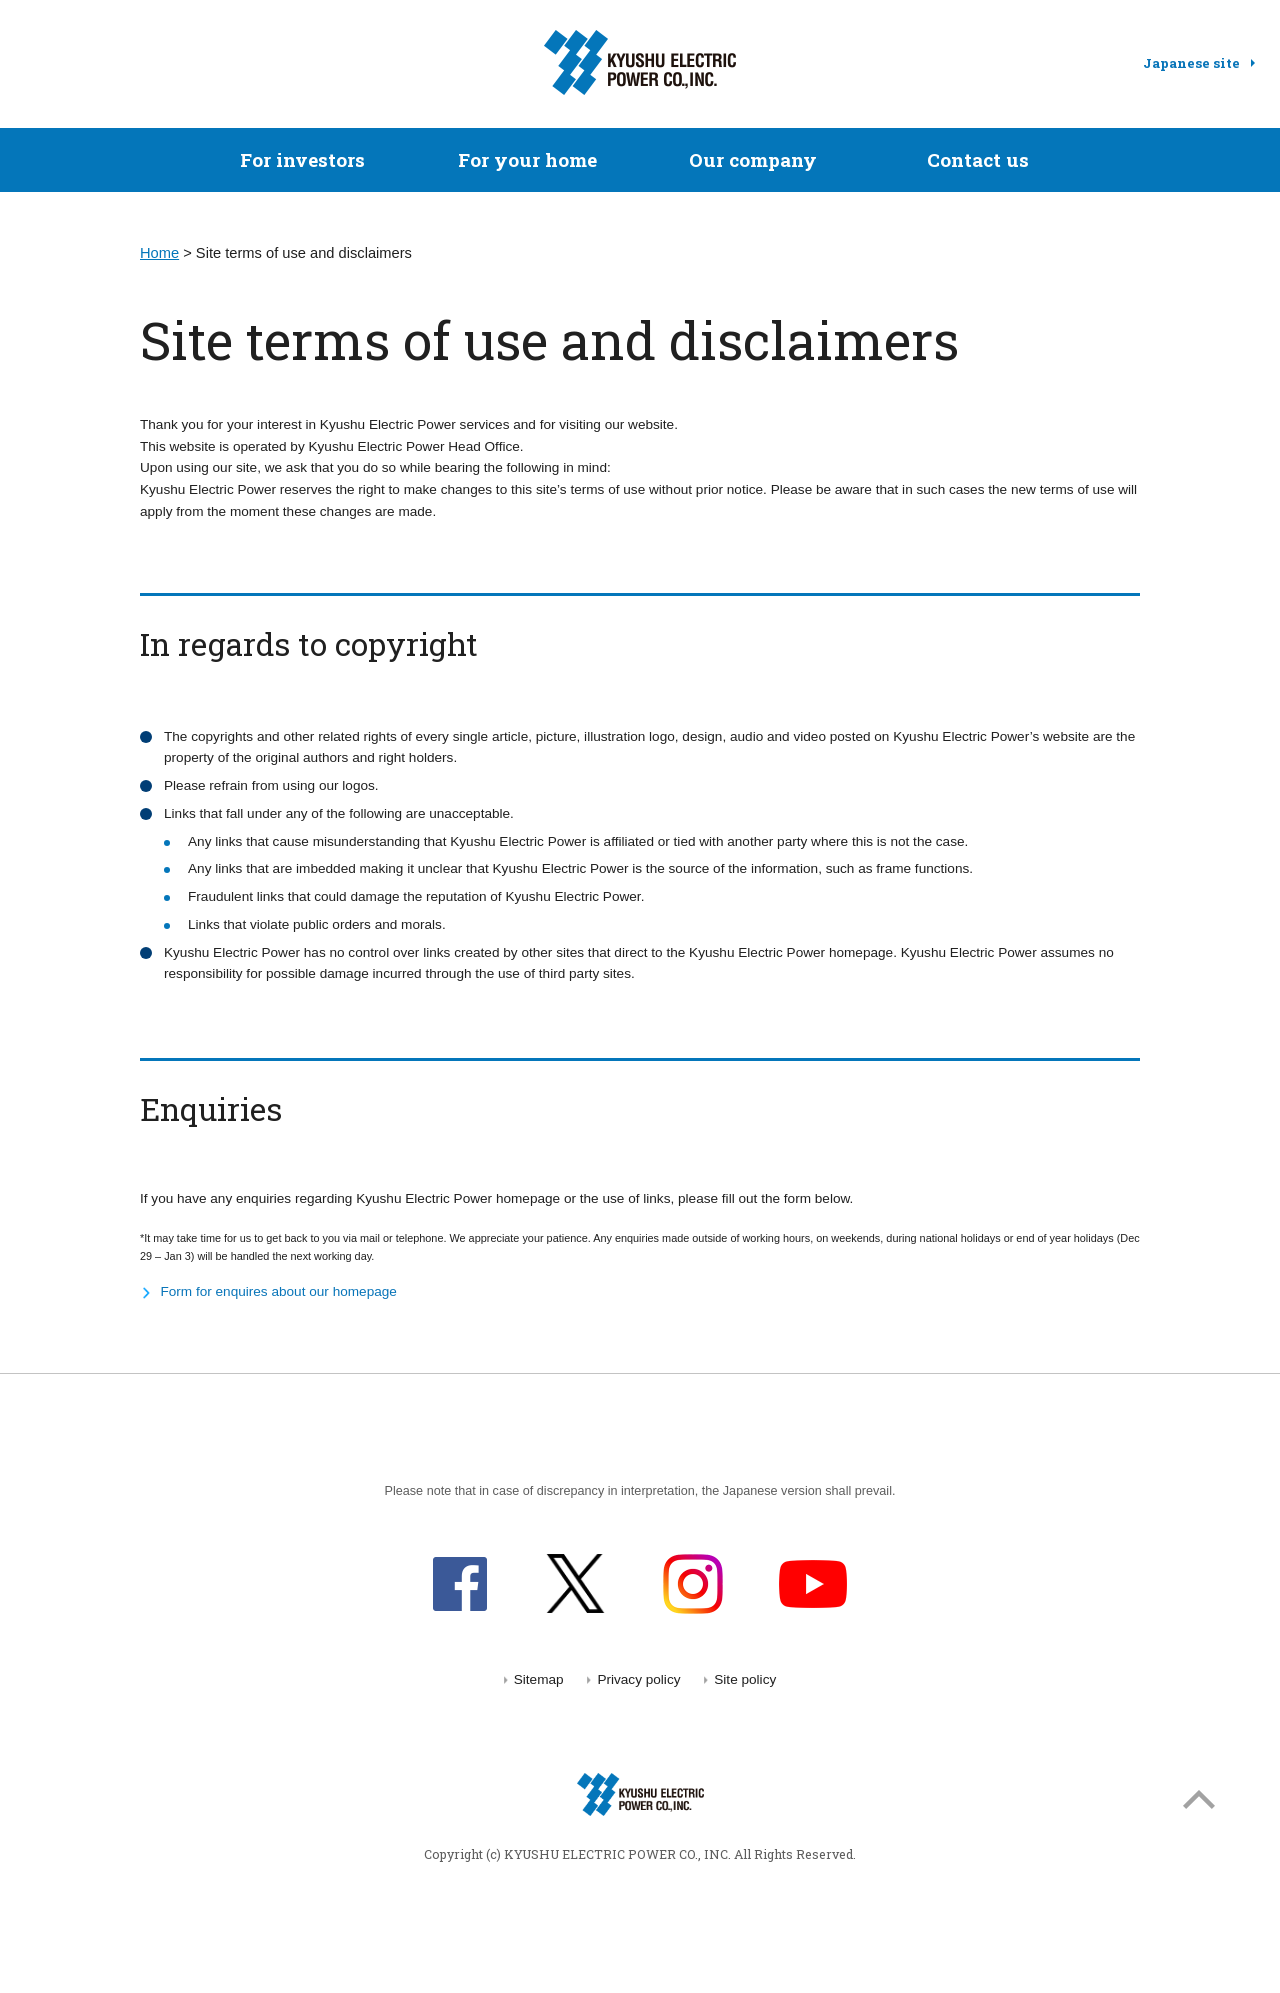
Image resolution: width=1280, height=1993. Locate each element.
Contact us (978, 159)
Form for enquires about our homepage (278, 1291)
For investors (302, 159)
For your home (527, 159)
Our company (753, 159)
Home (159, 253)
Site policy (745, 1679)
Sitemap (539, 1679)
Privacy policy (638, 1679)
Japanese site (1191, 63)
